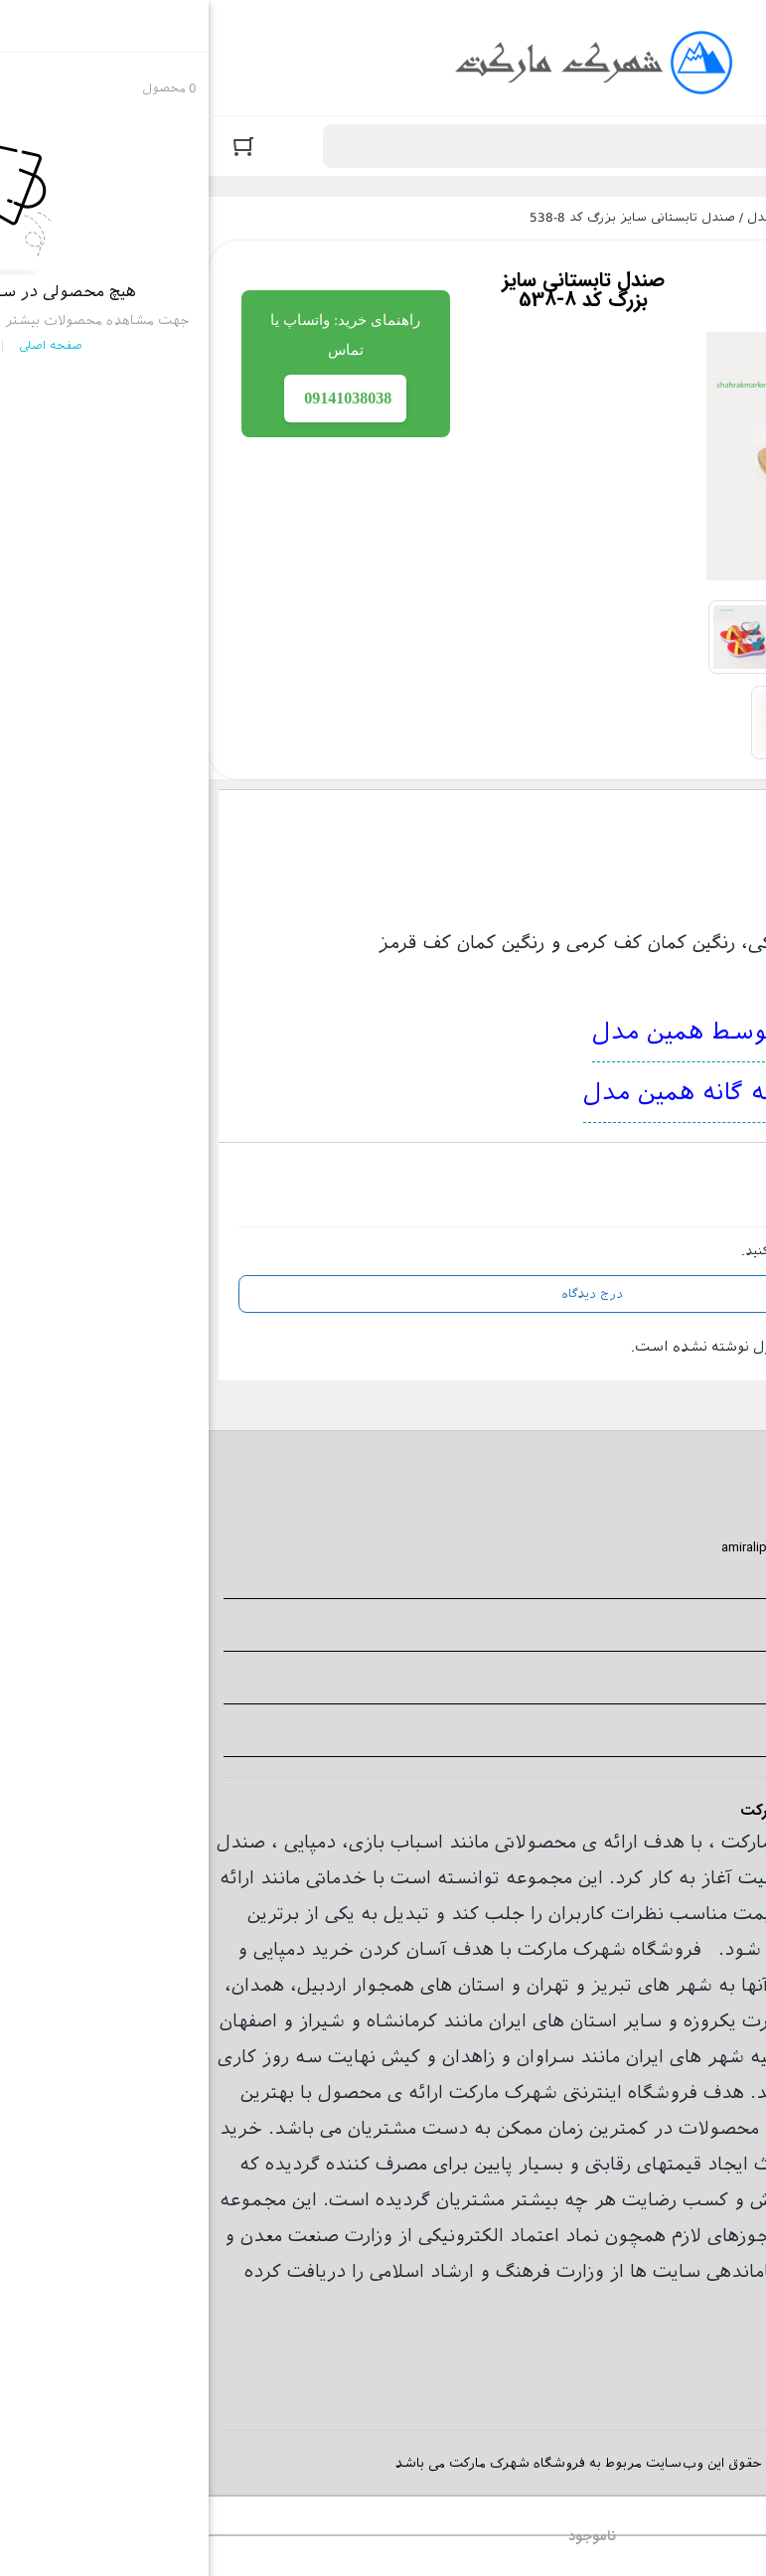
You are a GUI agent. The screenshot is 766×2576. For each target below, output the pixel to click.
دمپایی (101, 1842)
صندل (555, 218)
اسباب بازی (187, 1842)
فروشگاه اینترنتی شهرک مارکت (670, 218)
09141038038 (670, 1521)
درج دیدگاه (383, 1294)
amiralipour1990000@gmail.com (610, 1546)
